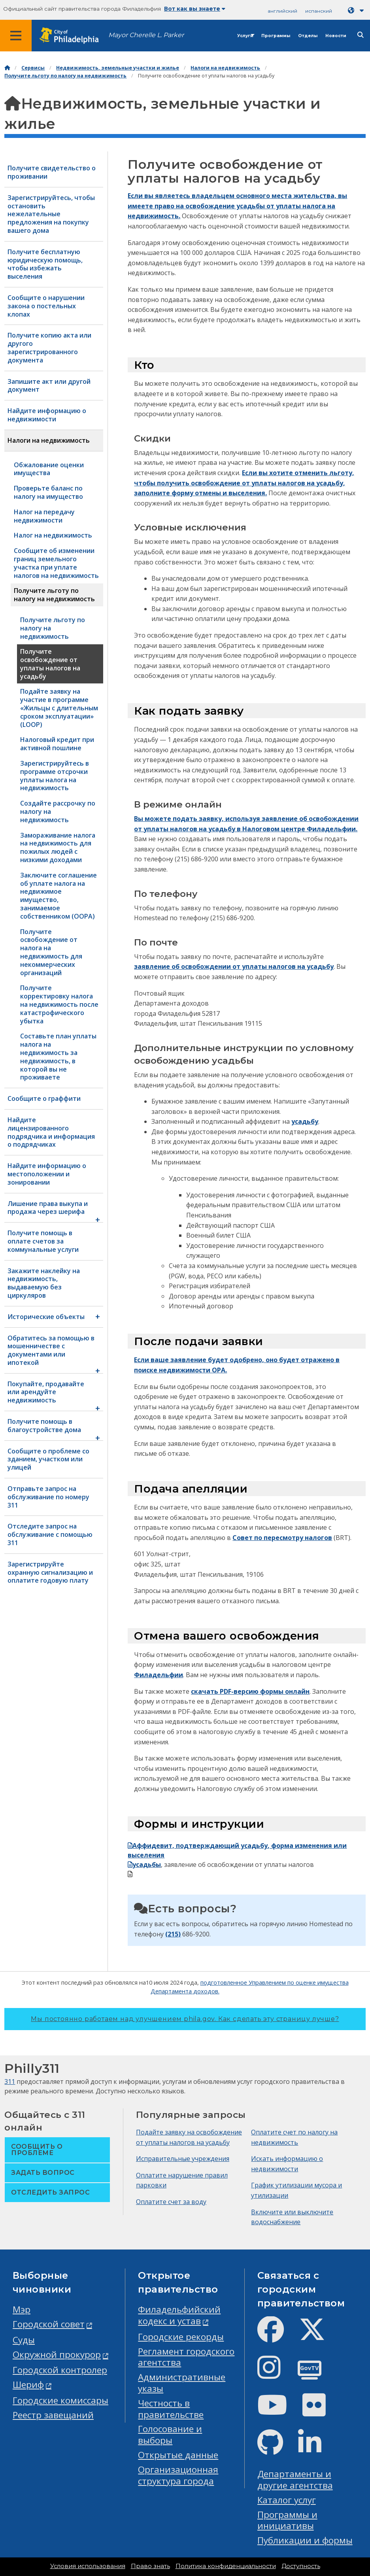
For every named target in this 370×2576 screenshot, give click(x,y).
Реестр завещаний (53, 2415)
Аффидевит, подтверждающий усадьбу (198, 1845)
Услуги (245, 35)
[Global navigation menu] (16, 35)
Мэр (21, 2309)
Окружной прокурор (57, 2354)
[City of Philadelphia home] (73, 35)
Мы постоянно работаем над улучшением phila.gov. (185, 2019)
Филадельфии (158, 1674)
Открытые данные (178, 2455)
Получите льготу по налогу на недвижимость (65, 75)
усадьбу (304, 1121)
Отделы (307, 35)
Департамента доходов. (185, 1991)
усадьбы (144, 1864)
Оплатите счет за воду (171, 2201)
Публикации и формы (305, 2540)
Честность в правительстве (171, 2409)
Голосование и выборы (170, 2434)
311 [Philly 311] (9, 2081)
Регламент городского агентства (186, 2357)
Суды (24, 2340)
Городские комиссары (60, 2400)
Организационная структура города (178, 2475)
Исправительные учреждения (182, 2158)
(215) (173, 1934)
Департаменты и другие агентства (295, 2479)
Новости (335, 35)
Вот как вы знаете (194, 9)
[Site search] (360, 35)
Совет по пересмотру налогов (282, 1537)
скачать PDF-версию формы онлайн (250, 1691)
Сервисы (33, 67)
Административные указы (181, 2383)
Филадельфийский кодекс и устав (179, 2315)
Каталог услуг (286, 2500)
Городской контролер (60, 2370)
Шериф (28, 2384)
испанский (318, 11)
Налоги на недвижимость (225, 67)
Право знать (150, 2566)
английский (282, 11)
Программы (275, 35)
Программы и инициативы (287, 2520)
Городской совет (49, 2324)
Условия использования (87, 2566)
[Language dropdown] (357, 10)
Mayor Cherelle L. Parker (146, 35)
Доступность (300, 2566)
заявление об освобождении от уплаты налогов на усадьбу (234, 966)
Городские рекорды (181, 2337)
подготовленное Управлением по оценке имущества (274, 1982)
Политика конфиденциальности (226, 2566)
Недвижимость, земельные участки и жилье (117, 67)
